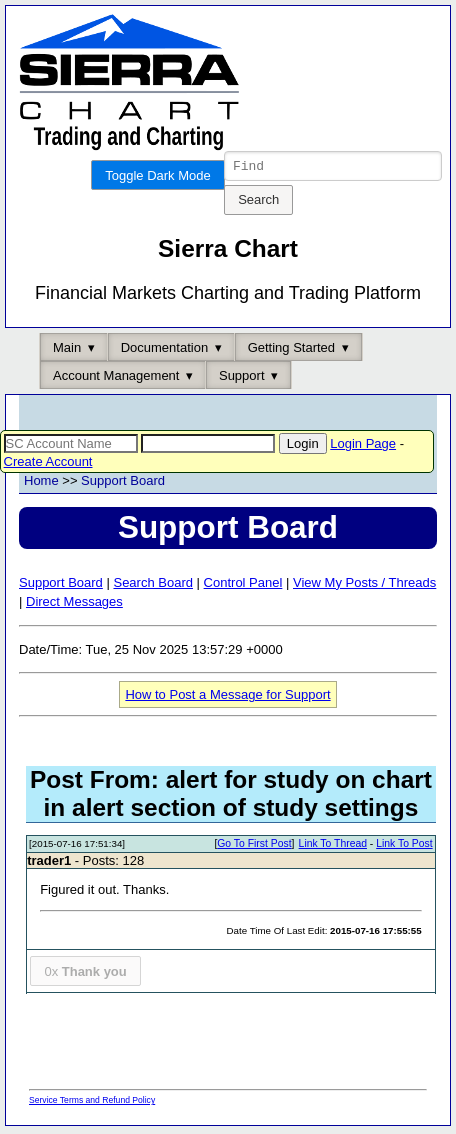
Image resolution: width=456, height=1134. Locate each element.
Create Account (48, 464)
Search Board (153, 585)
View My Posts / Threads (364, 585)
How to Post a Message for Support (227, 697)
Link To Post (404, 846)
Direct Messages (74, 604)
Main (67, 350)
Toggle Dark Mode (158, 175)
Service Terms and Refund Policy (92, 1103)
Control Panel (243, 585)
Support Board (123, 483)
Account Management (116, 378)
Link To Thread (333, 846)
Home (41, 483)
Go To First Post (254, 846)
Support (242, 378)
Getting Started (291, 350)
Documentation (164, 350)
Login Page (363, 446)
